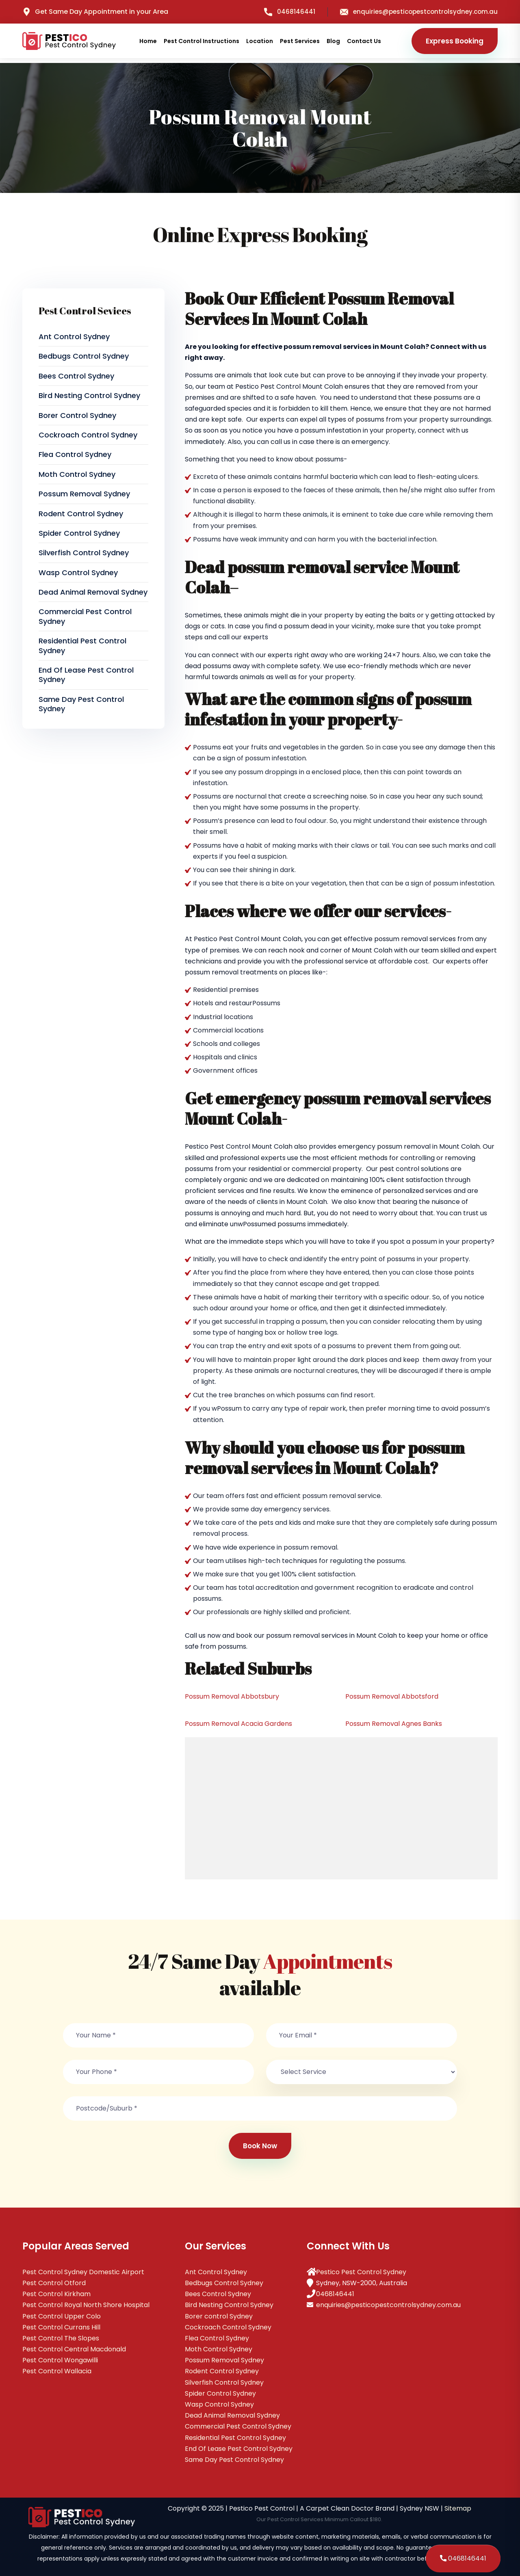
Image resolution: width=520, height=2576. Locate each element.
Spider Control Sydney (79, 533)
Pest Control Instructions (201, 41)
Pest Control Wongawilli (60, 2360)
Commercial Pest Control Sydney (85, 616)
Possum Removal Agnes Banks (393, 1723)
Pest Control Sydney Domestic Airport (83, 2272)
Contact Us (364, 41)
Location (259, 41)
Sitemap (457, 2508)
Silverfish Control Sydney (84, 553)
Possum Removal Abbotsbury (232, 1696)
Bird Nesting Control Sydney (89, 395)
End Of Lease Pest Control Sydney (86, 674)
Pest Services (300, 41)
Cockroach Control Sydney (88, 435)
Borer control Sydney (77, 415)
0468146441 (289, 11)
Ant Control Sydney (74, 336)
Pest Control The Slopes (60, 2338)
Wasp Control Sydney (78, 572)
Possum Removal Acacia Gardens (238, 1723)
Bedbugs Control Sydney (84, 356)
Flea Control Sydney (75, 454)
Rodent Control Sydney (81, 514)
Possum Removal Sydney (84, 494)
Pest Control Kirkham (56, 2294)
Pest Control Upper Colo (61, 2316)
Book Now (260, 2146)
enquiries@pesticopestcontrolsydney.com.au (419, 11)
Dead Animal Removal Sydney (93, 592)
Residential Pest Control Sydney (82, 645)
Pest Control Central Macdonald (74, 2349)
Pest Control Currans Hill (61, 2327)
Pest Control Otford (54, 2283)
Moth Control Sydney (77, 474)
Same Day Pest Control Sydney (81, 704)
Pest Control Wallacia (56, 2371)
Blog (333, 41)
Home (148, 41)
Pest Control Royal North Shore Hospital (86, 2305)
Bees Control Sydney (76, 376)
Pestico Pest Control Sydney (361, 2272)
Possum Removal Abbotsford (391, 1696)
